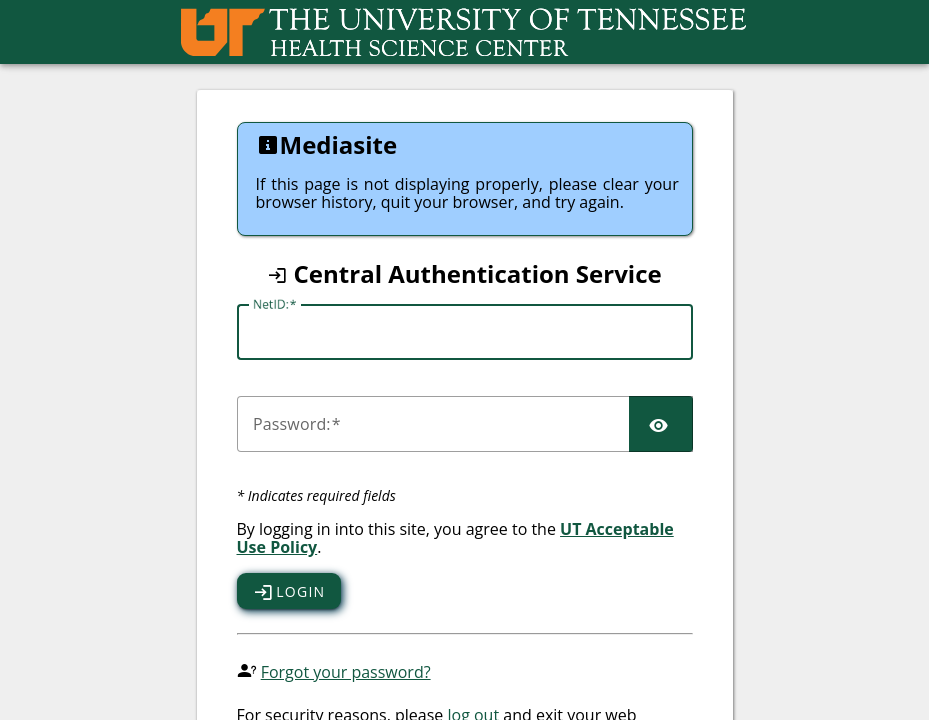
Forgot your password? (346, 672)
